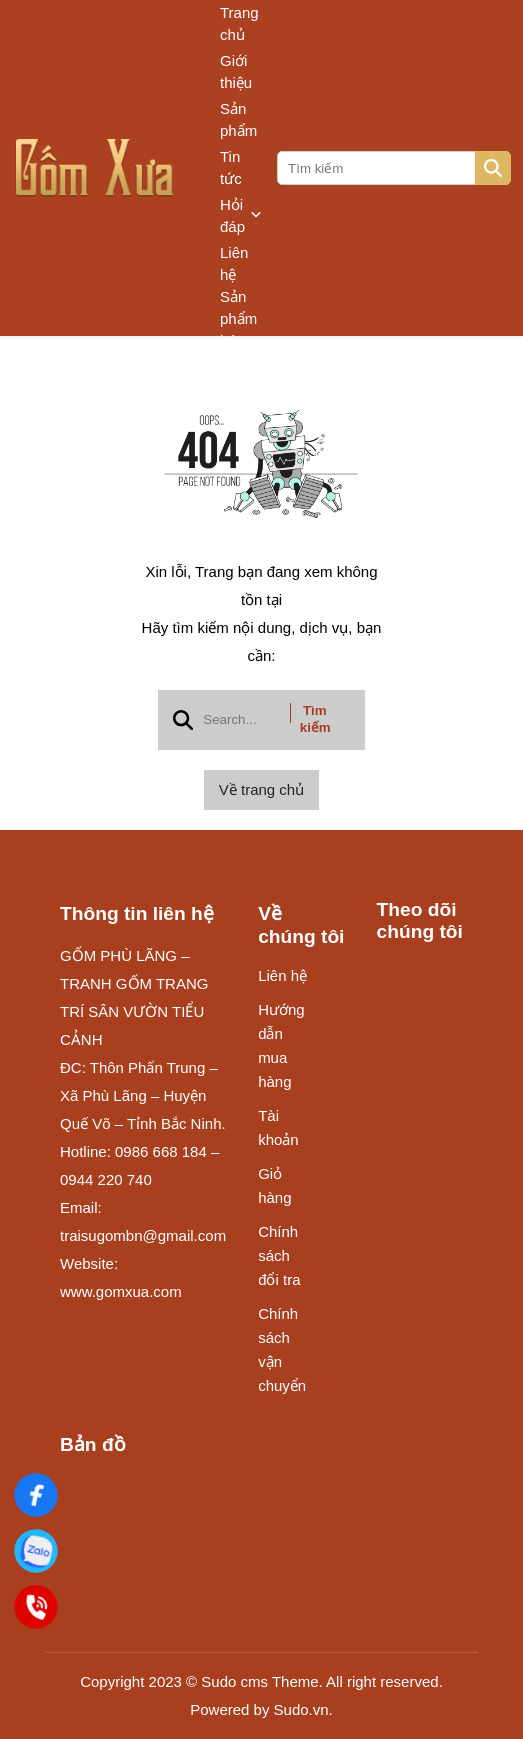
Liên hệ (234, 263)
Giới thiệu (236, 71)
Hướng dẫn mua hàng (281, 1045)
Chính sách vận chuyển (282, 1349)
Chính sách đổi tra (279, 1255)
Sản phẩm (238, 119)
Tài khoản (278, 1127)
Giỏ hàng (274, 1185)
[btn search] (493, 168)
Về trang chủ (261, 789)
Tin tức (231, 167)
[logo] (95, 168)
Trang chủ (239, 23)
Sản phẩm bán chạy (238, 330)
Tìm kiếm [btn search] (315, 719)
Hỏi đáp (241, 215)
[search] (392, 168)
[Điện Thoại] (36, 1607)
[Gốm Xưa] (36, 1495)
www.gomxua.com (121, 1291)
